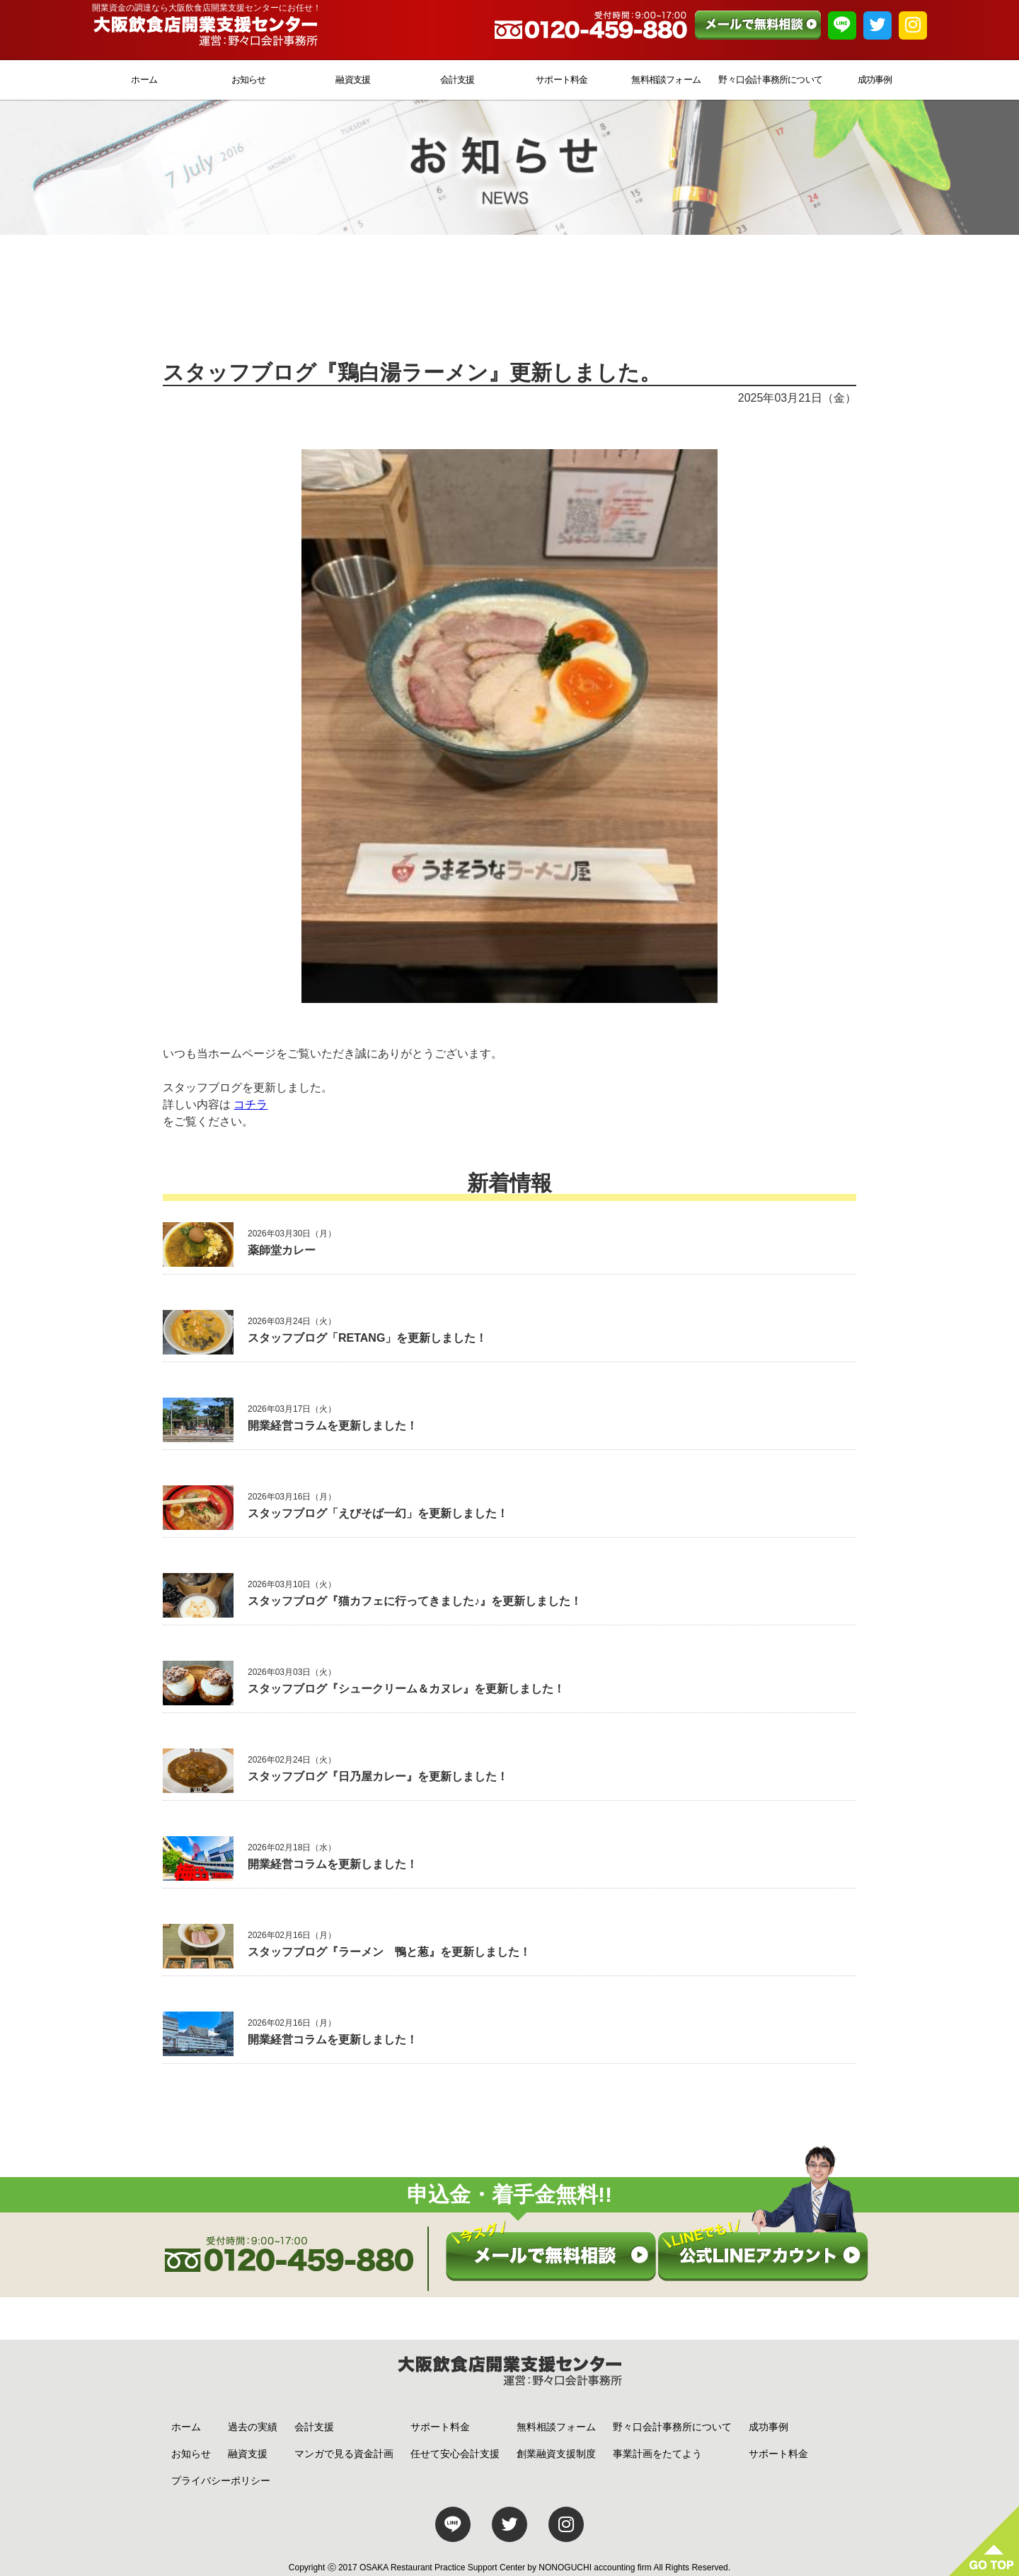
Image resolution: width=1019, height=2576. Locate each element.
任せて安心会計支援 (455, 2453)
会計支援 (457, 79)
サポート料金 (561, 79)
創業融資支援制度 (556, 2453)
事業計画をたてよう (657, 2453)
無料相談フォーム (666, 79)
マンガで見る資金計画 (343, 2453)
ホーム (144, 79)
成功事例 (875, 79)
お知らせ (248, 79)
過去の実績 (252, 2426)
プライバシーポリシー (220, 2480)
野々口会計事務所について (770, 79)
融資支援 (352, 79)
